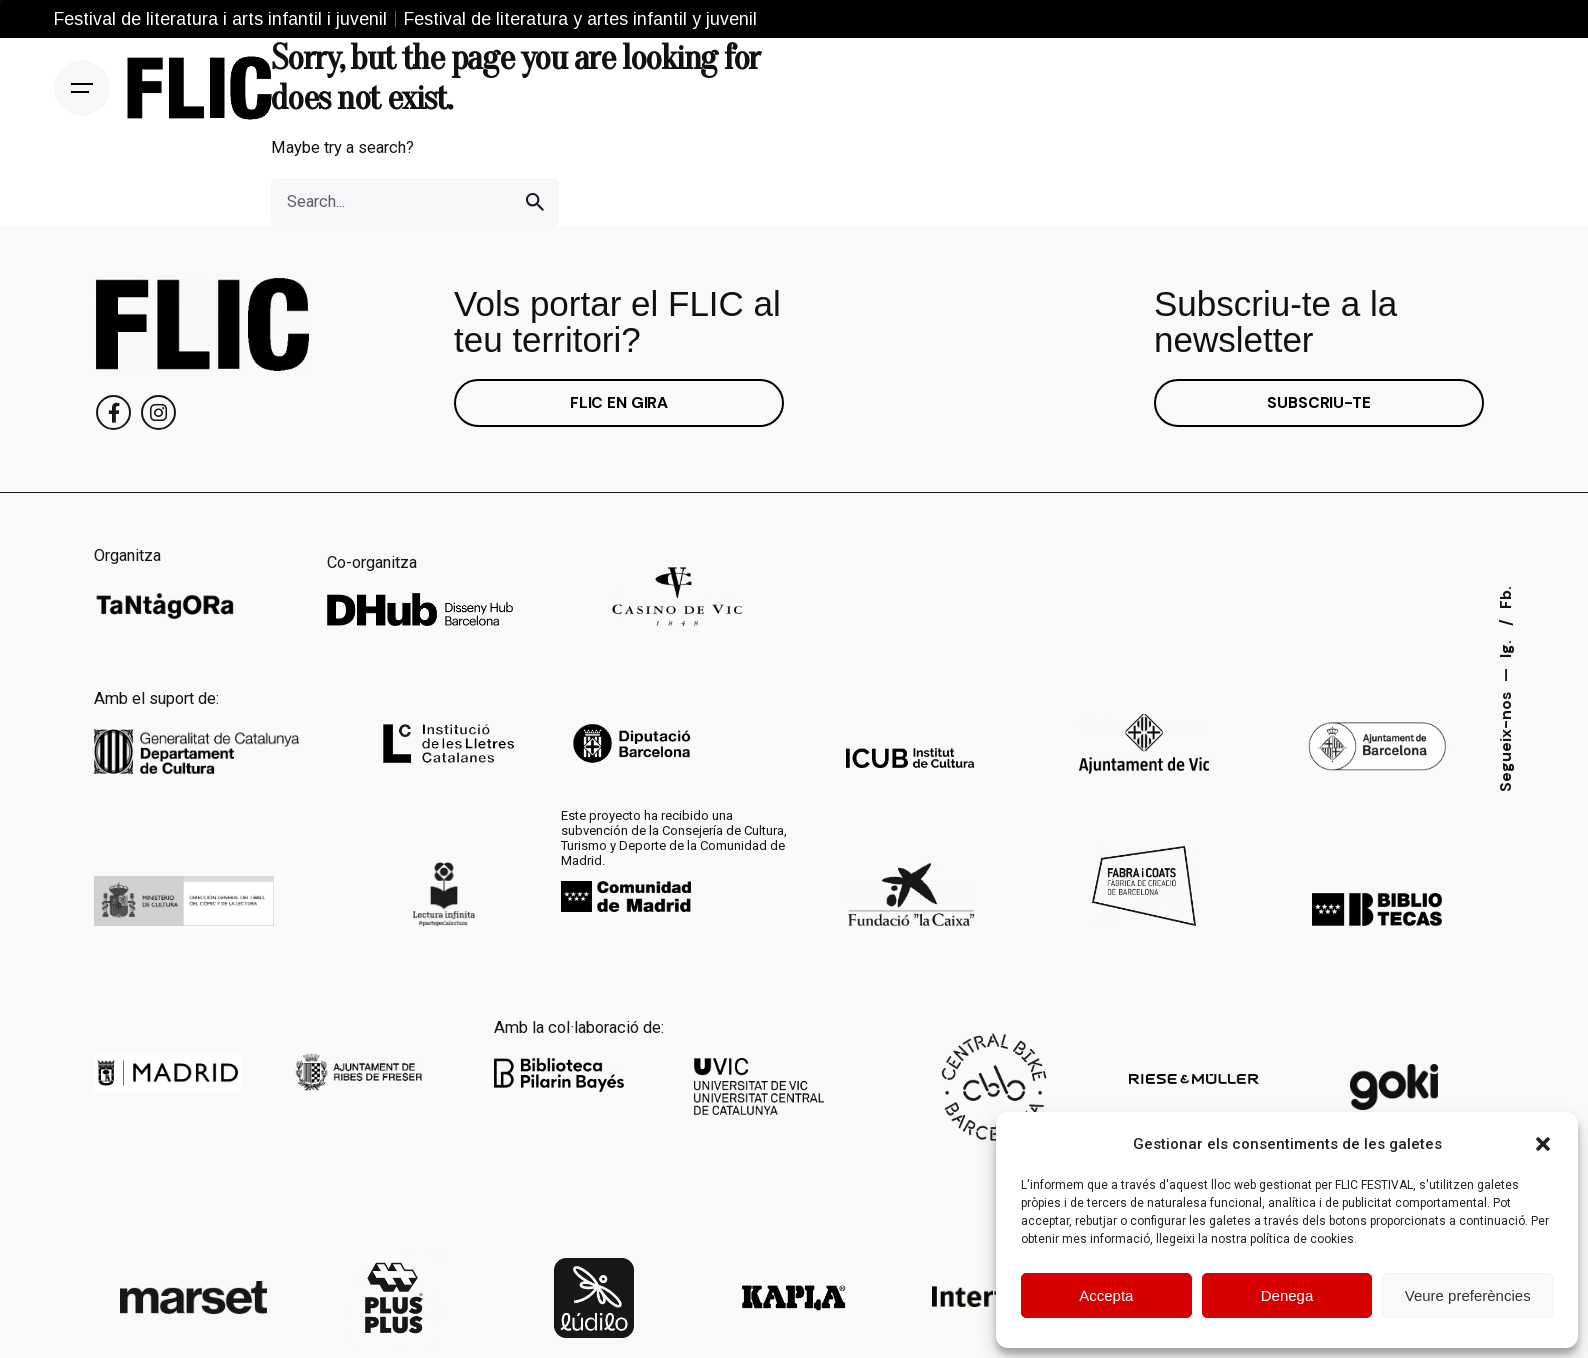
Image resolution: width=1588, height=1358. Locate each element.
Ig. (1506, 647)
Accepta (1106, 1295)
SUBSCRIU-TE (1318, 403)
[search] (535, 202)
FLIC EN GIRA (619, 403)
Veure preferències (1468, 1295)
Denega (1287, 1295)
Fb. (1506, 597)
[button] (1543, 1144)
